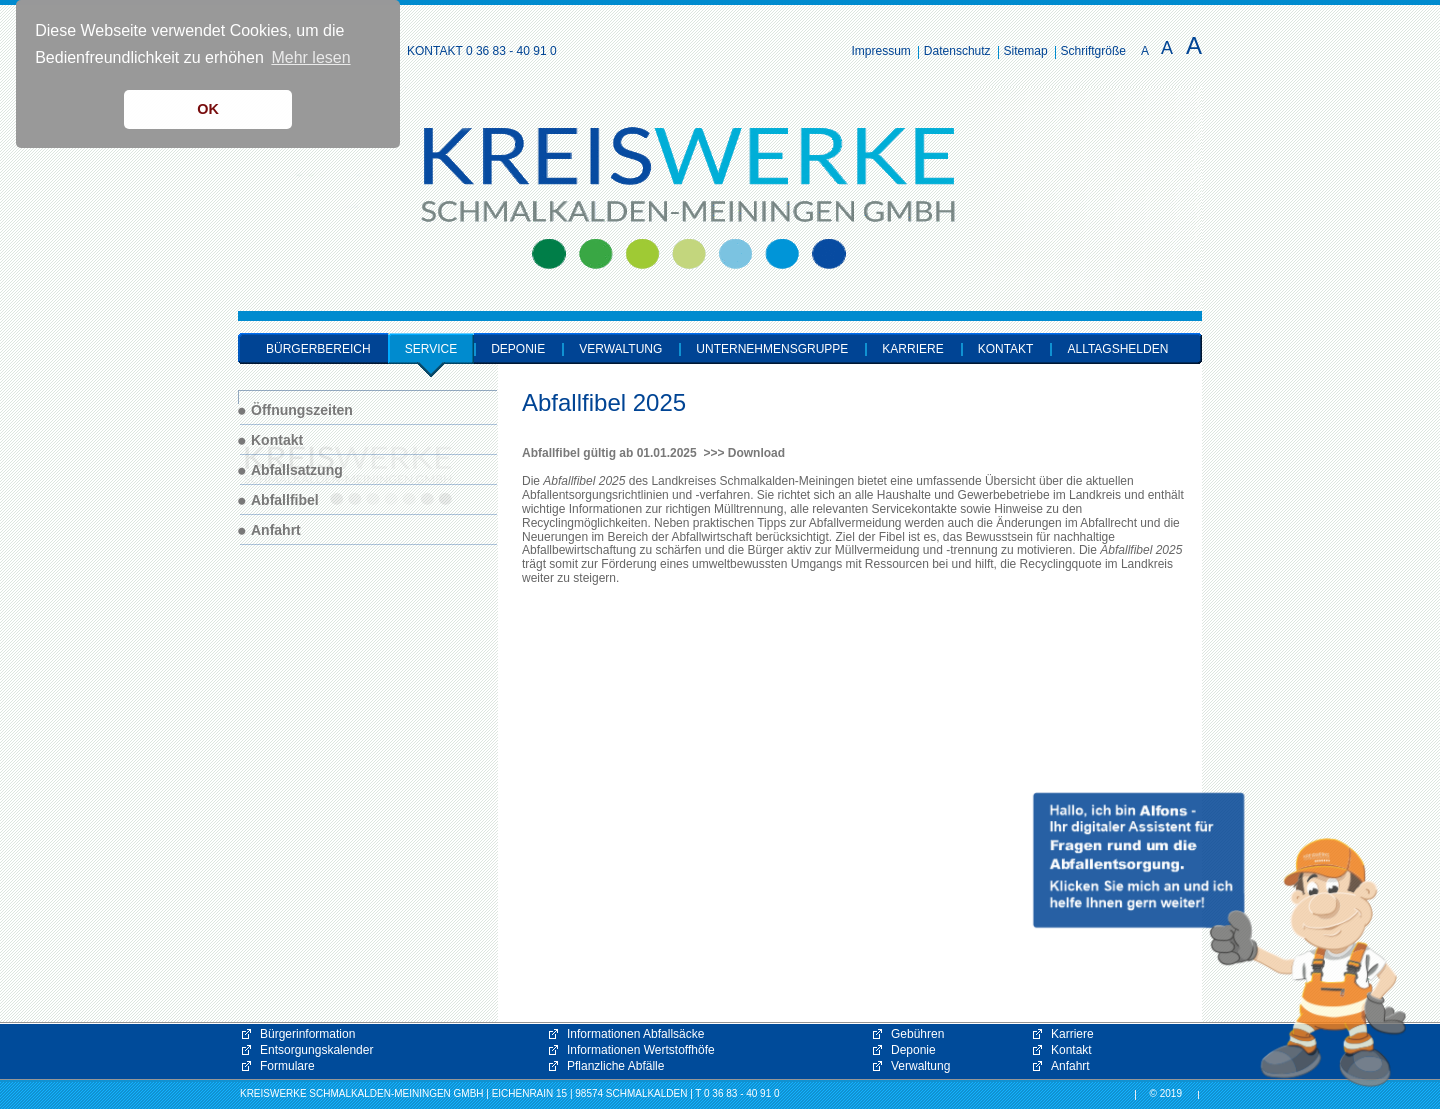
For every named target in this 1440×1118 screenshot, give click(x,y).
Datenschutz (957, 51)
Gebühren (917, 1034)
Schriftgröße (1093, 51)
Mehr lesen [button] (310, 57)
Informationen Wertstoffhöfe (641, 1050)
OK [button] (208, 109)
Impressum (881, 51)
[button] (1220, 940)
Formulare (287, 1066)
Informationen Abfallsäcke (635, 1034)
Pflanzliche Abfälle (615, 1066)
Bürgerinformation (307, 1034)
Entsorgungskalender (316, 1050)
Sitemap (1026, 51)
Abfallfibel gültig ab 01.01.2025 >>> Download (653, 453)
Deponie (913, 1050)
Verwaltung (920, 1066)
